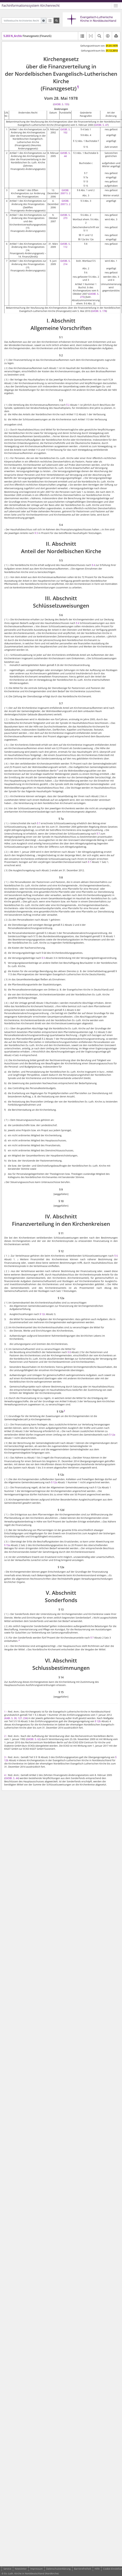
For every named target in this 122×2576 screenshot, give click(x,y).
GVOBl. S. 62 (33, 1739)
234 (25, 1718)
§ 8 (69, 1352)
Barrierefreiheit (82, 2568)
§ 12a (112, 1434)
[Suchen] (56, 20)
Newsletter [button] (21, 2568)
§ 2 (67, 404)
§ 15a (7, 1545)
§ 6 (116, 1255)
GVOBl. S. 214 (65, 262)
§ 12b (98, 1721)
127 (20, 1718)
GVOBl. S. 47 (101, 124)
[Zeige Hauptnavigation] (115, 5)
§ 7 (38, 823)
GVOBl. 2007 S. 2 (65, 192)
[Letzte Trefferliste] (50, 20)
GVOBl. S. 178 (98, 311)
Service (7, 2568)
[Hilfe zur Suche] (43, 20)
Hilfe (97, 2568)
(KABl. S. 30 (10, 1718)
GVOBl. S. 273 (65, 216)
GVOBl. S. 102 (65, 131)
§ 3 (36, 533)
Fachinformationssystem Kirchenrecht (31, 5)
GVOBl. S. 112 (65, 245)
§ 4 (93, 565)
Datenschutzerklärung (58, 2568)
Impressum (36, 2568)
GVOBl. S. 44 (65, 154)
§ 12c (42, 1314)
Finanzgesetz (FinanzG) (27, 36)
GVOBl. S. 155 (61, 104)
